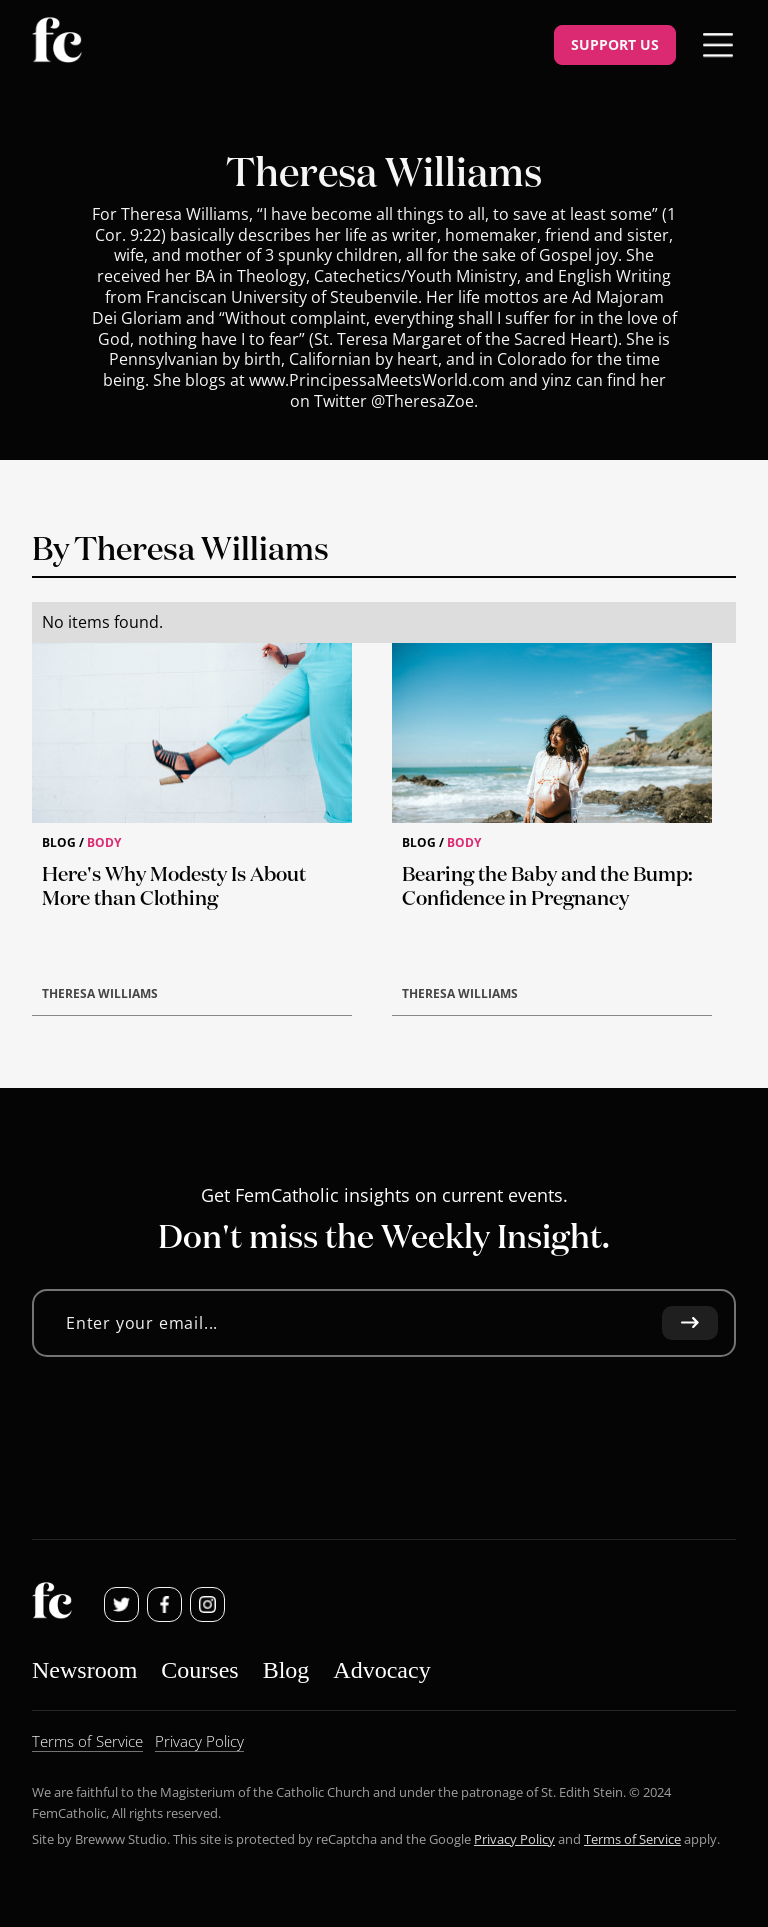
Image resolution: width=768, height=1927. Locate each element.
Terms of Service (632, 1839)
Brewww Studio (121, 1839)
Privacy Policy (514, 1839)
